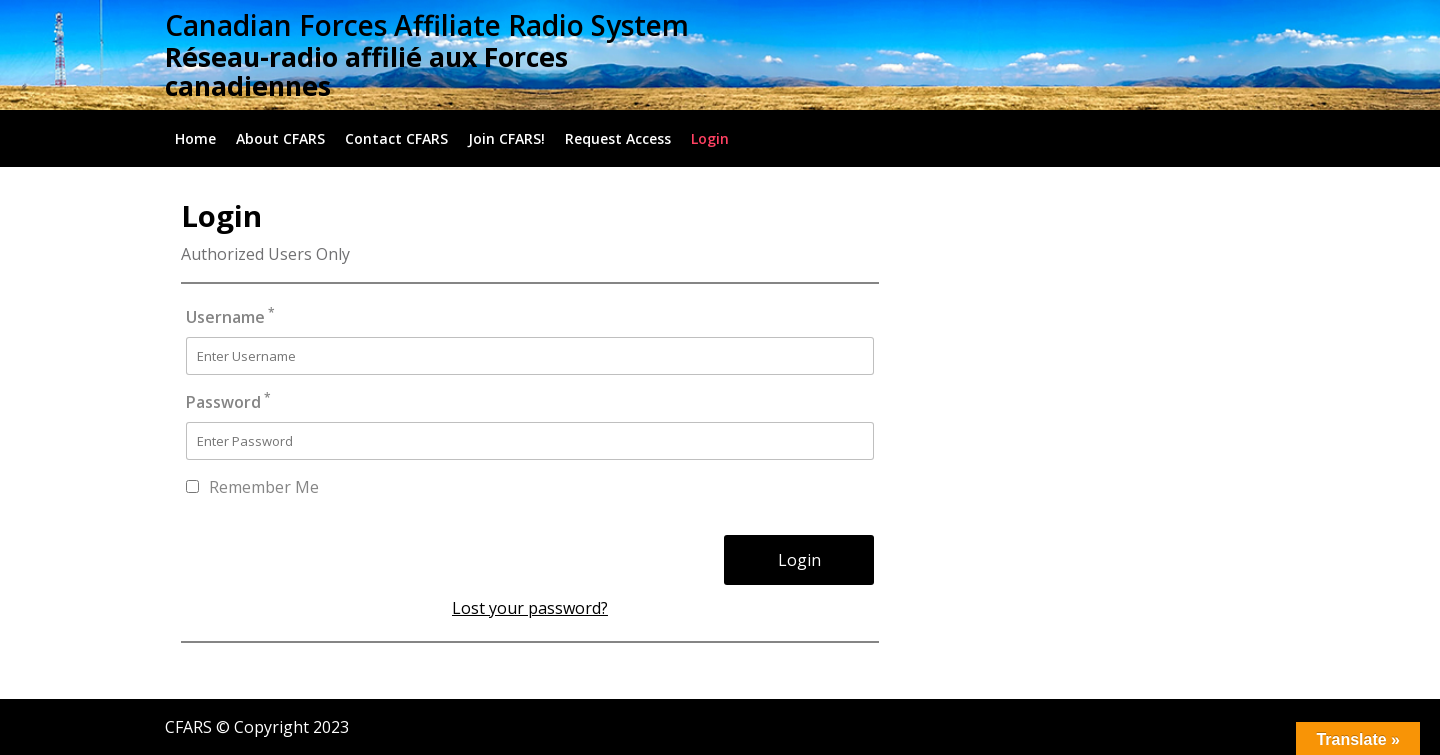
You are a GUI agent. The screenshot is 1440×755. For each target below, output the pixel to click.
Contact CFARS (396, 138)
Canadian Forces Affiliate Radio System (427, 25)
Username (230, 316)
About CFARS (280, 138)
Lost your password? (530, 608)
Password (228, 401)
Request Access (618, 138)
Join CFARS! (506, 138)
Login (710, 138)
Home (195, 138)
